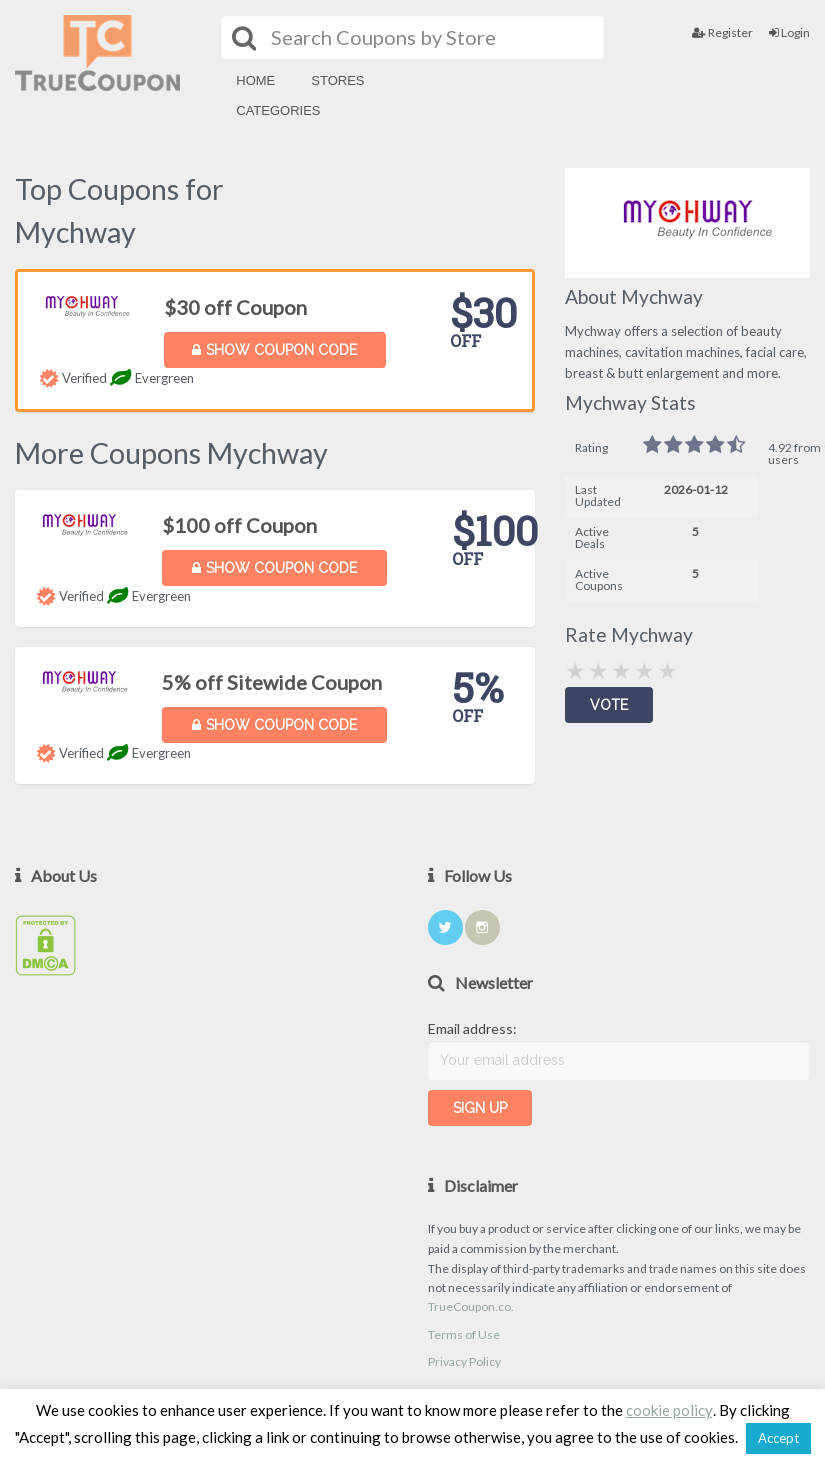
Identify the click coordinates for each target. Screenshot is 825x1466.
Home (255, 80)
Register (722, 32)
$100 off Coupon (239, 525)
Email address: (472, 1028)
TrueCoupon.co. (471, 1306)
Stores (337, 80)
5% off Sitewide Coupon (272, 682)
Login (789, 32)
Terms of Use (464, 1334)
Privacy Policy (464, 1361)
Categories (278, 110)
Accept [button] (778, 1438)
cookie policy (669, 1410)
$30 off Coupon (235, 307)
